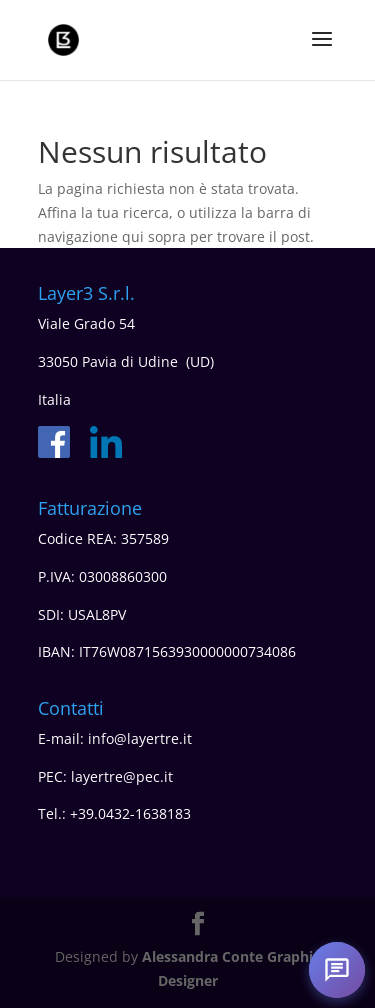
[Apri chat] (337, 970)
